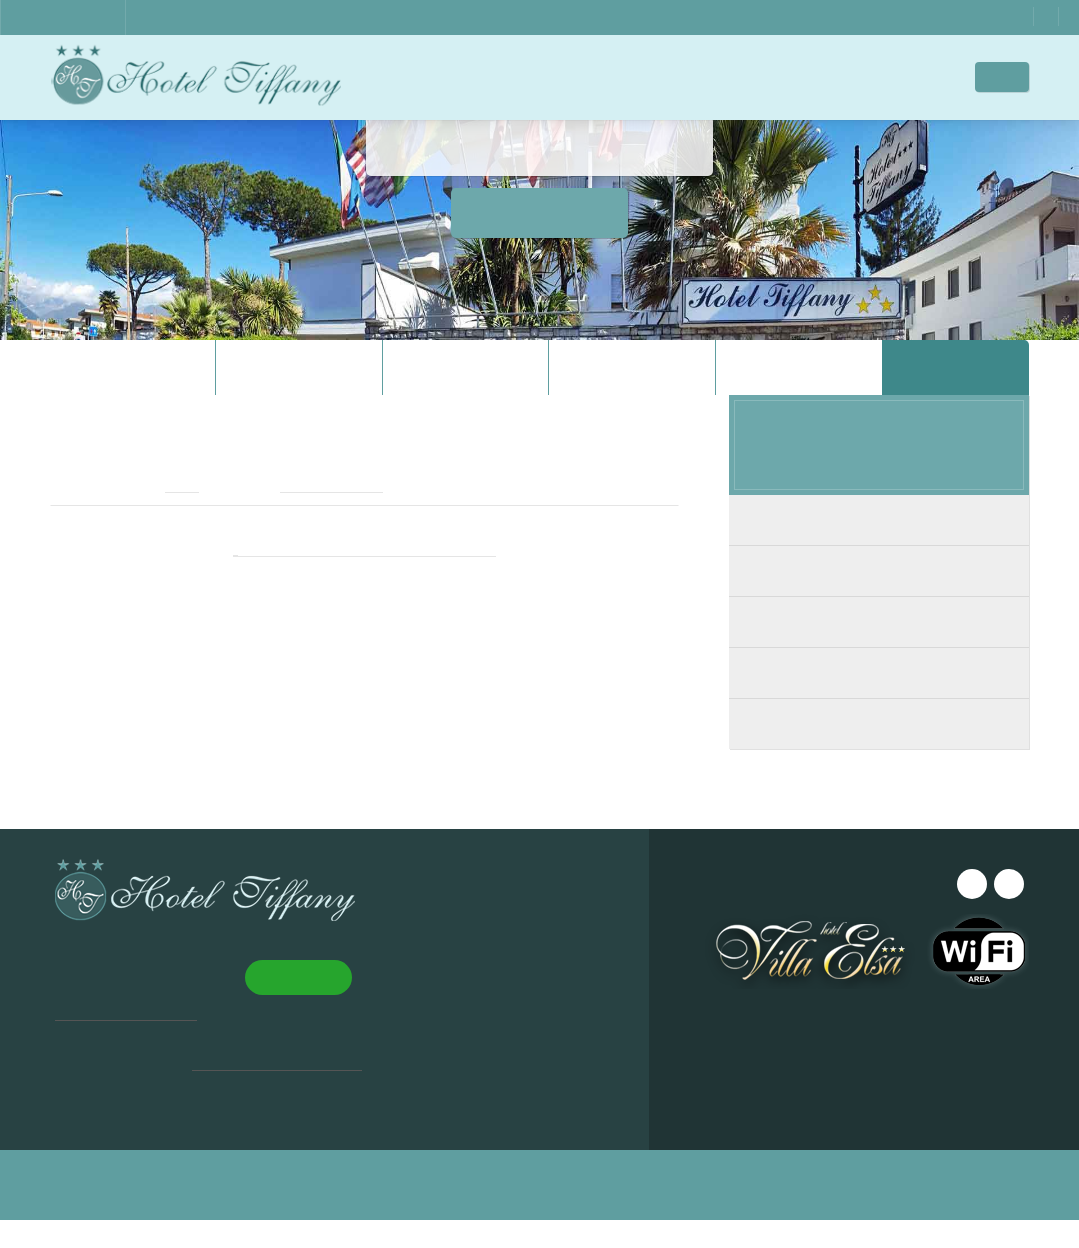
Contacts (832, 76)
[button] (170, 1198)
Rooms (550, 76)
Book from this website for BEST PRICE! (364, 578)
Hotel (478, 76)
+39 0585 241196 (322, 514)
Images (625, 76)
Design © (452, 1213)
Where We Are (723, 76)
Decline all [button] (235, 1156)
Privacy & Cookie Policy (674, 1213)
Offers (921, 76)
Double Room (879, 600)
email (167, 514)
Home (410, 76)
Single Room (879, 753)
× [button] (292, 994)
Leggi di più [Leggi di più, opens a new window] (185, 1117)
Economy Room (879, 549)
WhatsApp (960, 16)
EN (1015, 77)
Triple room (879, 702)
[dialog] (170, 1099)
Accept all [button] (101, 1156)
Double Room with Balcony (879, 651)
